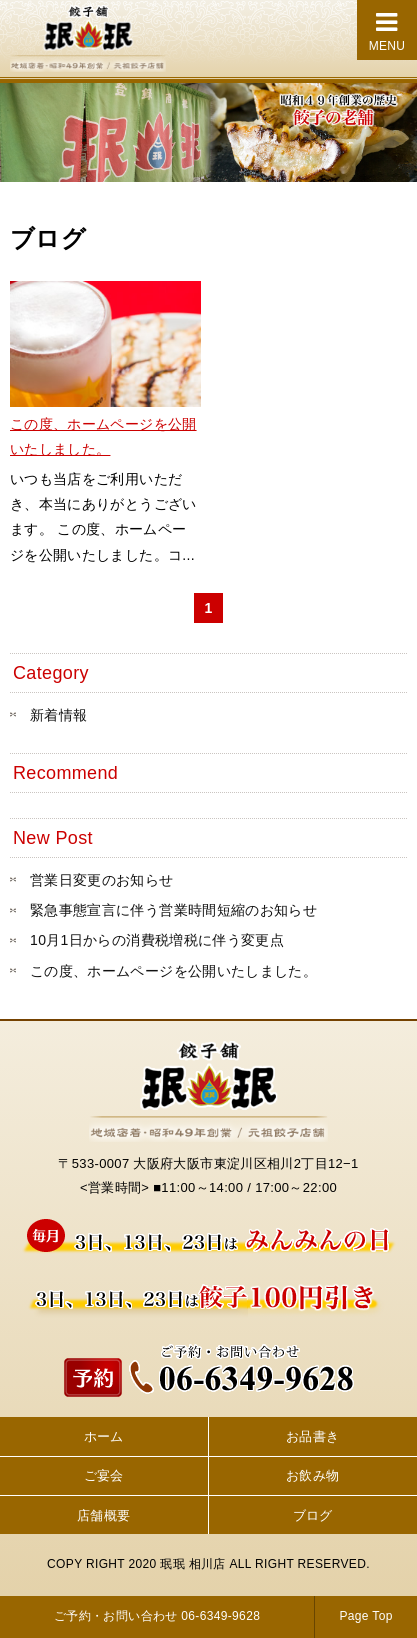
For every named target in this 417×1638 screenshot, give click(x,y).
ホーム (104, 1436)
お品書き (312, 1436)
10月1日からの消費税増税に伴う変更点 (157, 940)
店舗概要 (103, 1515)
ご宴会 (104, 1475)
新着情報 (58, 715)
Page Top (365, 1616)
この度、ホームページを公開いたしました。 (173, 971)
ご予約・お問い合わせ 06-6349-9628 (157, 1616)
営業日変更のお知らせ (102, 880)
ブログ (313, 1515)
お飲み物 (312, 1475)
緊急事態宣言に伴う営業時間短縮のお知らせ (173, 910)
